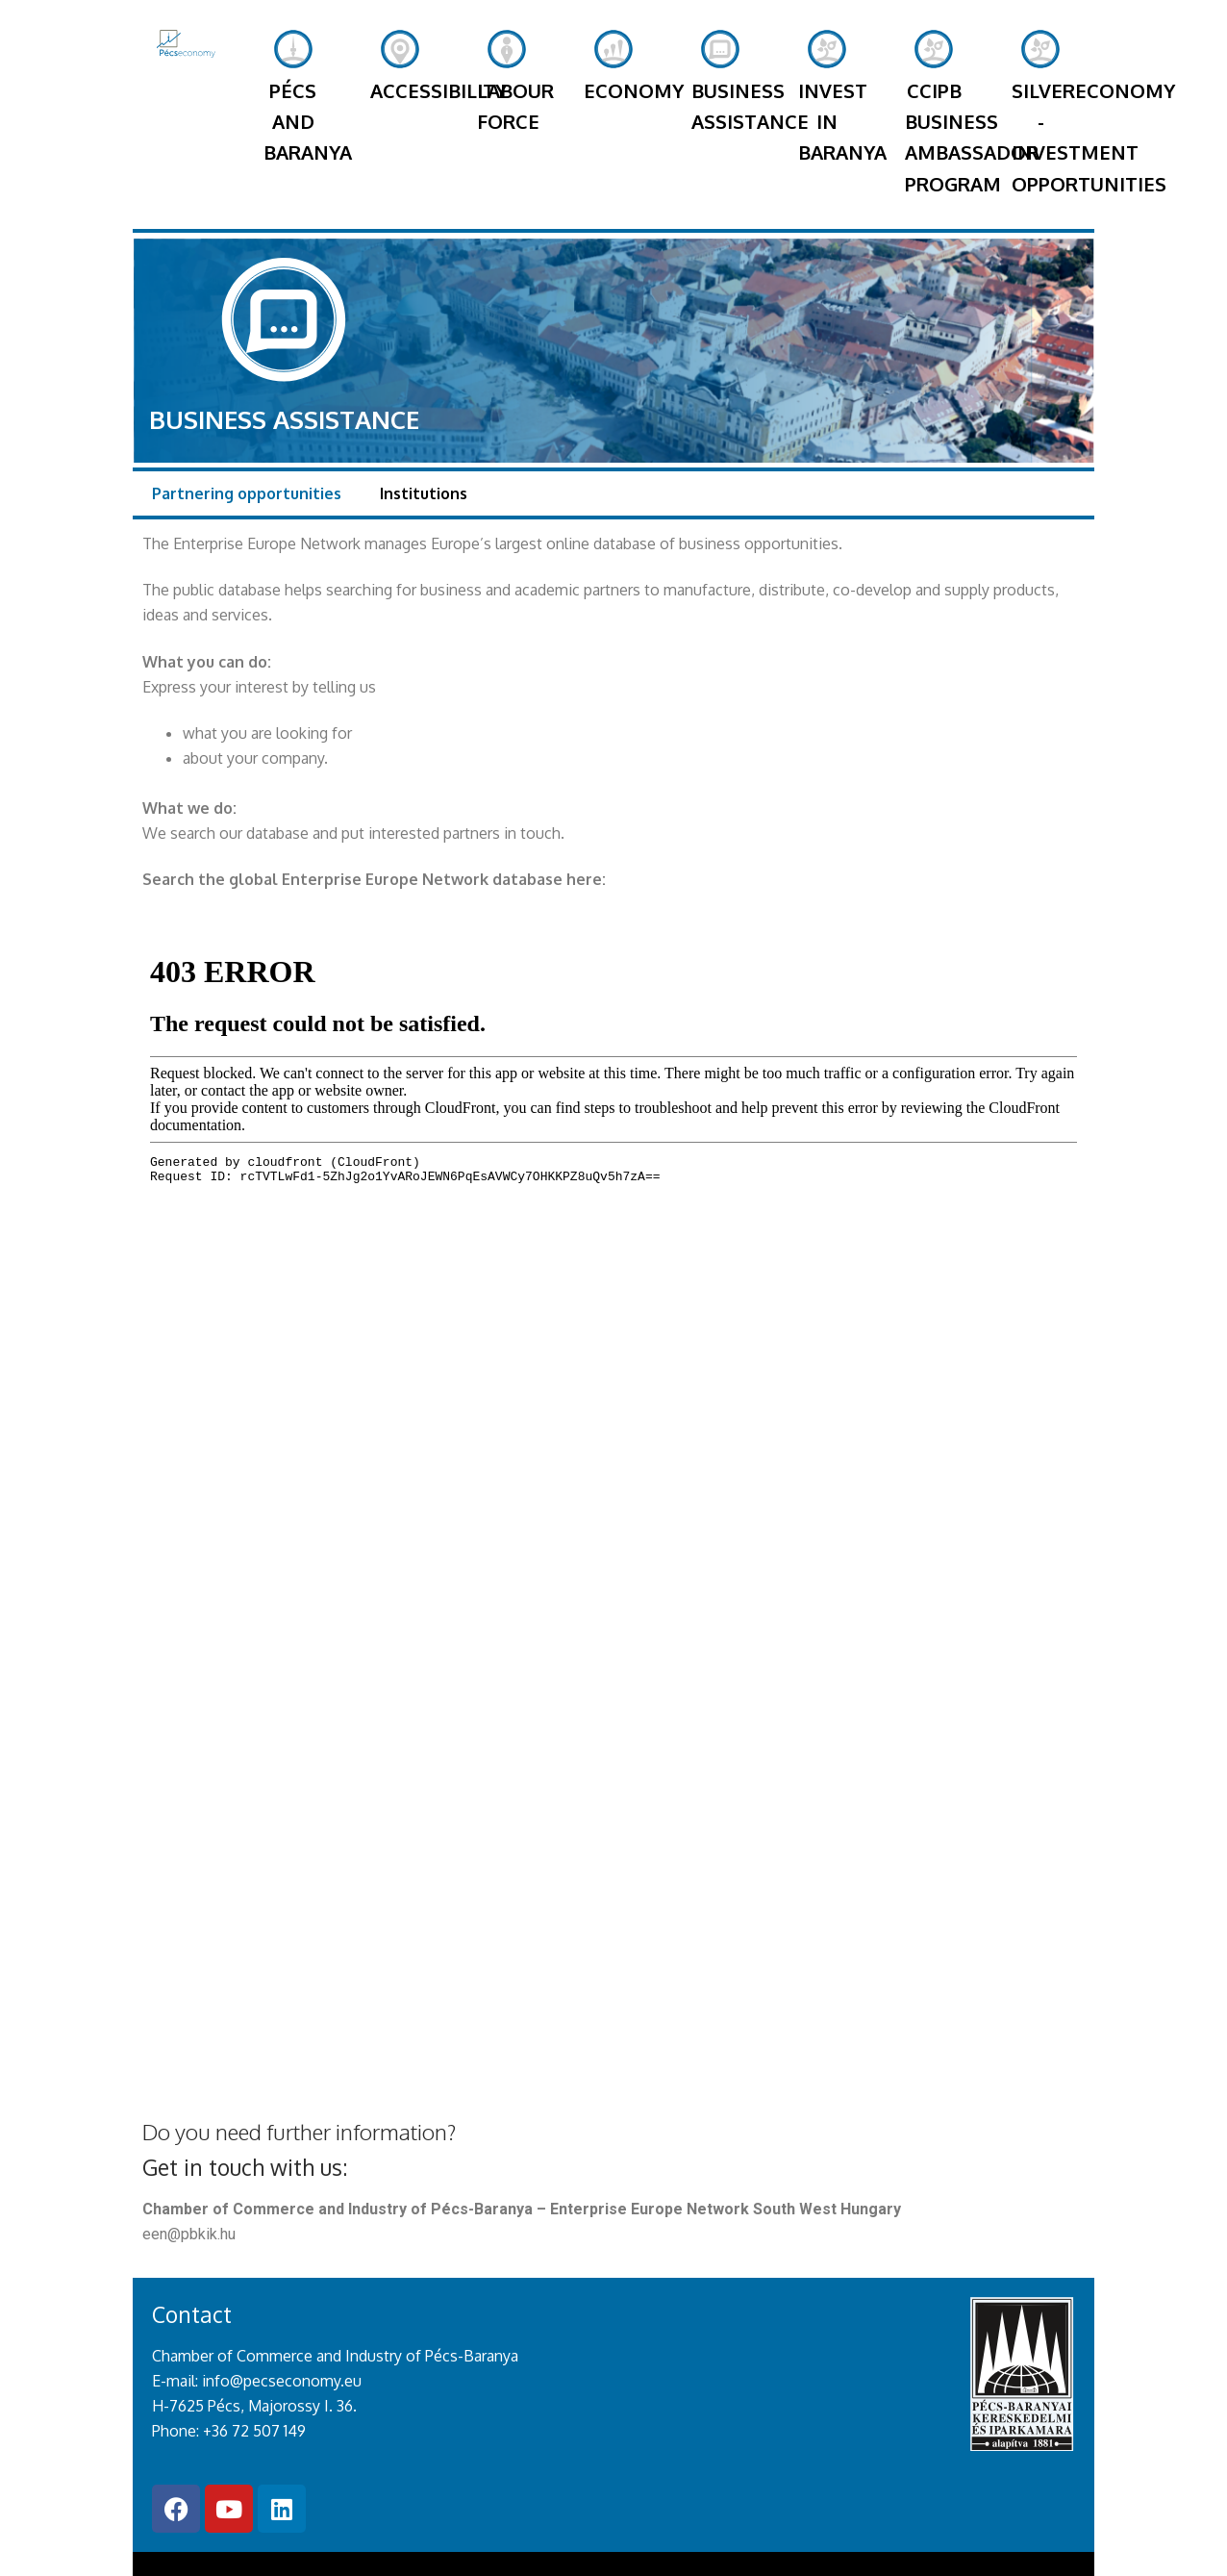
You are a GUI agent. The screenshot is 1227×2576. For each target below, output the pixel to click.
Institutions (423, 431)
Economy (613, 83)
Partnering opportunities (246, 431)
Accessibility (406, 83)
